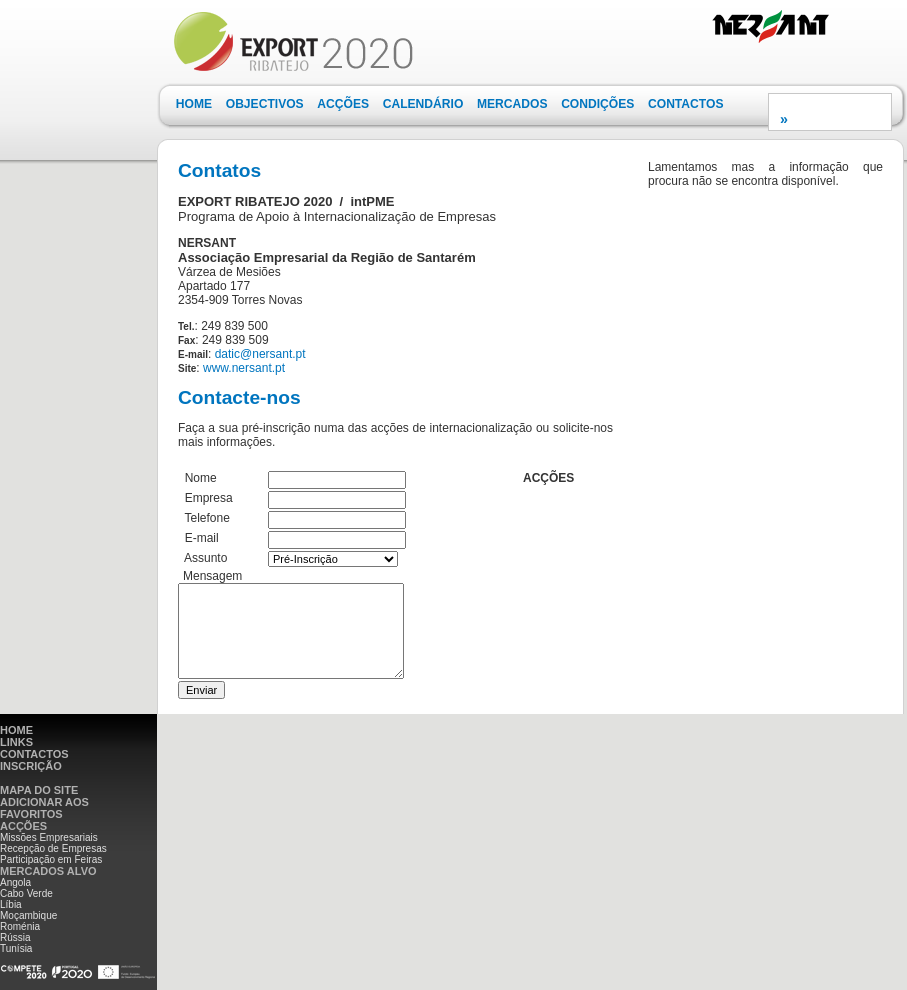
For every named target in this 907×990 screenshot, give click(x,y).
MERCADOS (512, 104)
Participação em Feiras (51, 859)
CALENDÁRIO (423, 104)
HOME (194, 104)
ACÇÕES (343, 104)
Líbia (11, 904)
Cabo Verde (26, 893)
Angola (15, 882)
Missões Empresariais (49, 837)
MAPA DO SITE (39, 790)
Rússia (15, 937)
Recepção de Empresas (53, 848)
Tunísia (16, 948)
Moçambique (28, 915)
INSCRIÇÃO (31, 766)
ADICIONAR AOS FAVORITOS (44, 808)
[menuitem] (194, 104)
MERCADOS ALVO (48, 871)
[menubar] (449, 104)
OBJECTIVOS (265, 104)
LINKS (16, 742)
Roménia (20, 926)
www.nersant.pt (244, 368)
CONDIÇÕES (597, 104)
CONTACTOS (685, 104)
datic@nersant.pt (260, 354)
